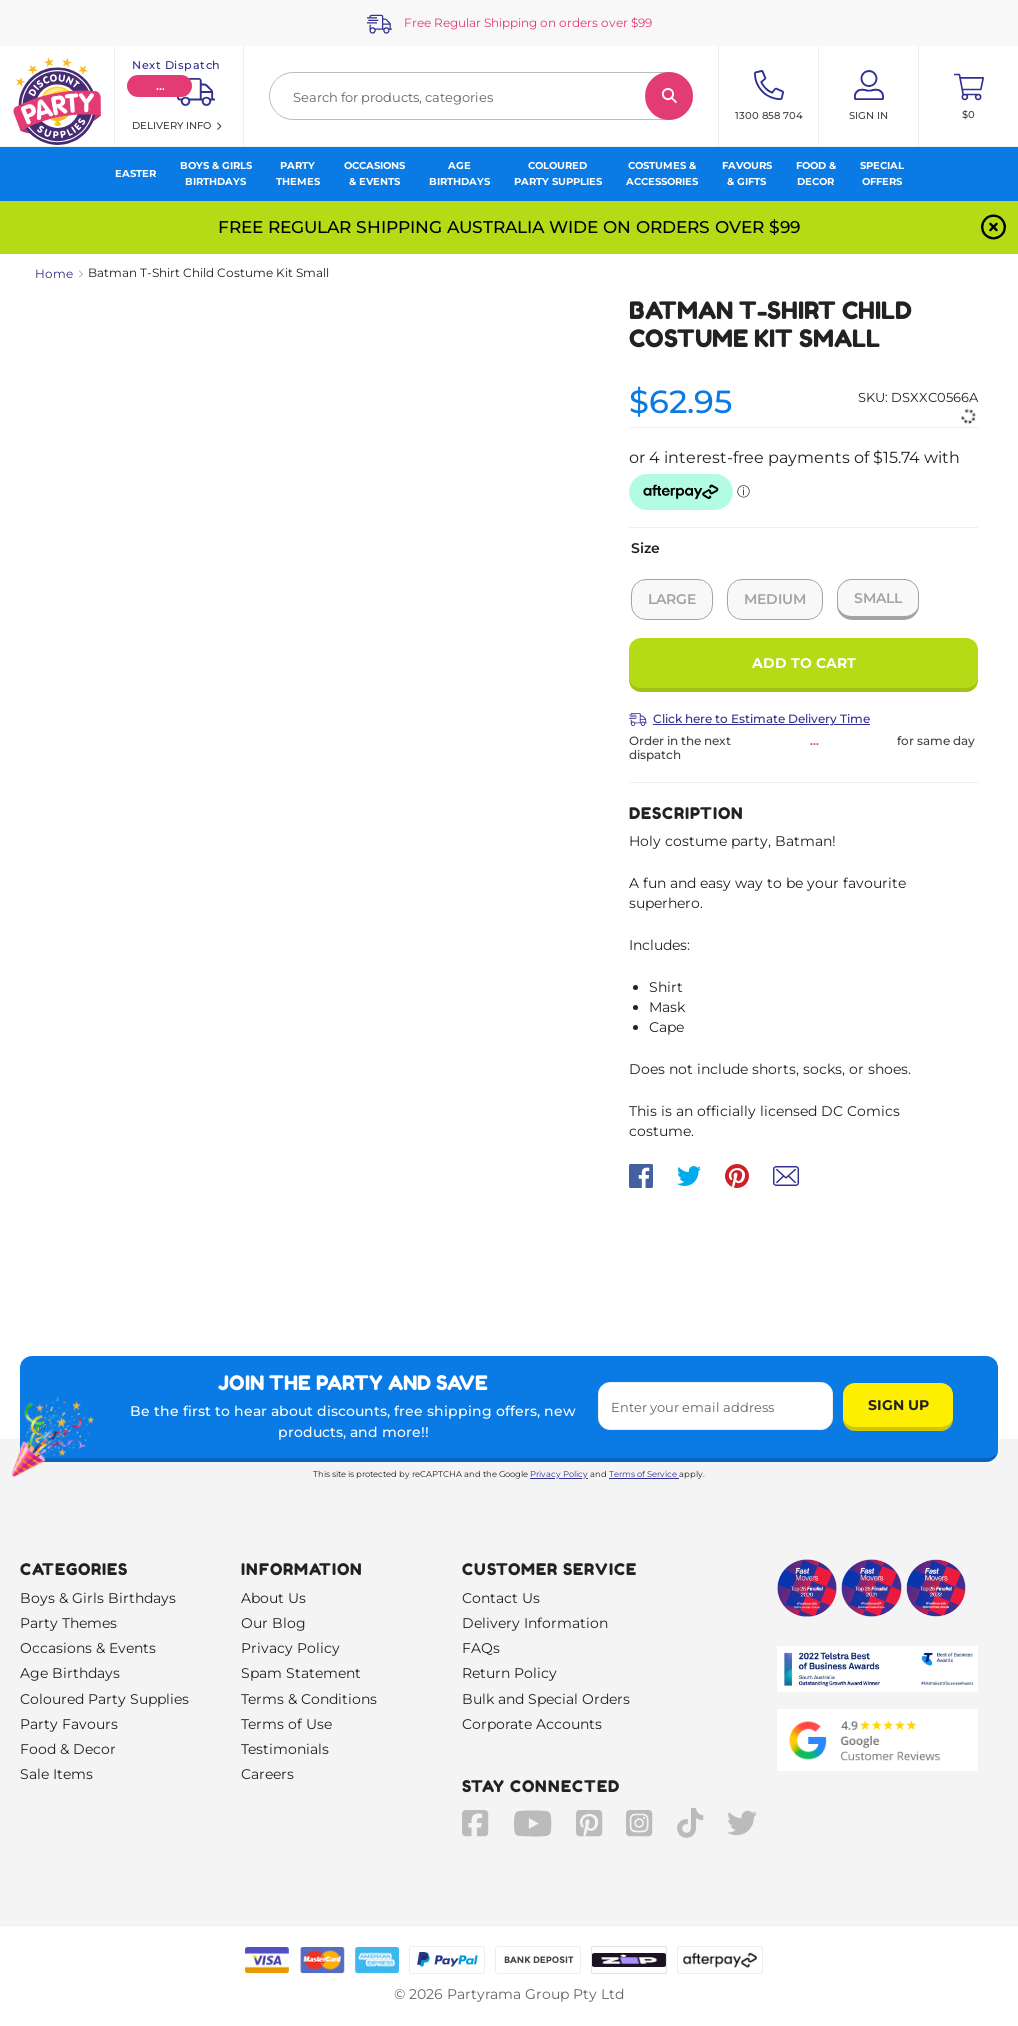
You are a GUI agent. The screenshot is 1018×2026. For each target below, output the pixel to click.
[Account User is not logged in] (868, 96)
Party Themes (68, 1623)
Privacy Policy (559, 1474)
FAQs (481, 1648)
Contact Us (501, 1598)
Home (54, 273)
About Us (273, 1598)
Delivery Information (535, 1623)
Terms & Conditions (309, 1699)
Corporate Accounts (532, 1724)
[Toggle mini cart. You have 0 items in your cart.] (968, 96)
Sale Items (56, 1774)
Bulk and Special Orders (546, 1699)
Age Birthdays (70, 1673)
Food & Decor (68, 1749)
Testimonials (285, 1749)
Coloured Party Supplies (104, 1699)
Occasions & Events (88, 1648)
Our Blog (273, 1623)
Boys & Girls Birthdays (98, 1598)
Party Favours (69, 1724)
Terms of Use (286, 1724)
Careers (267, 1774)
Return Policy (509, 1673)
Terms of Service (644, 1474)
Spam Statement (301, 1673)
